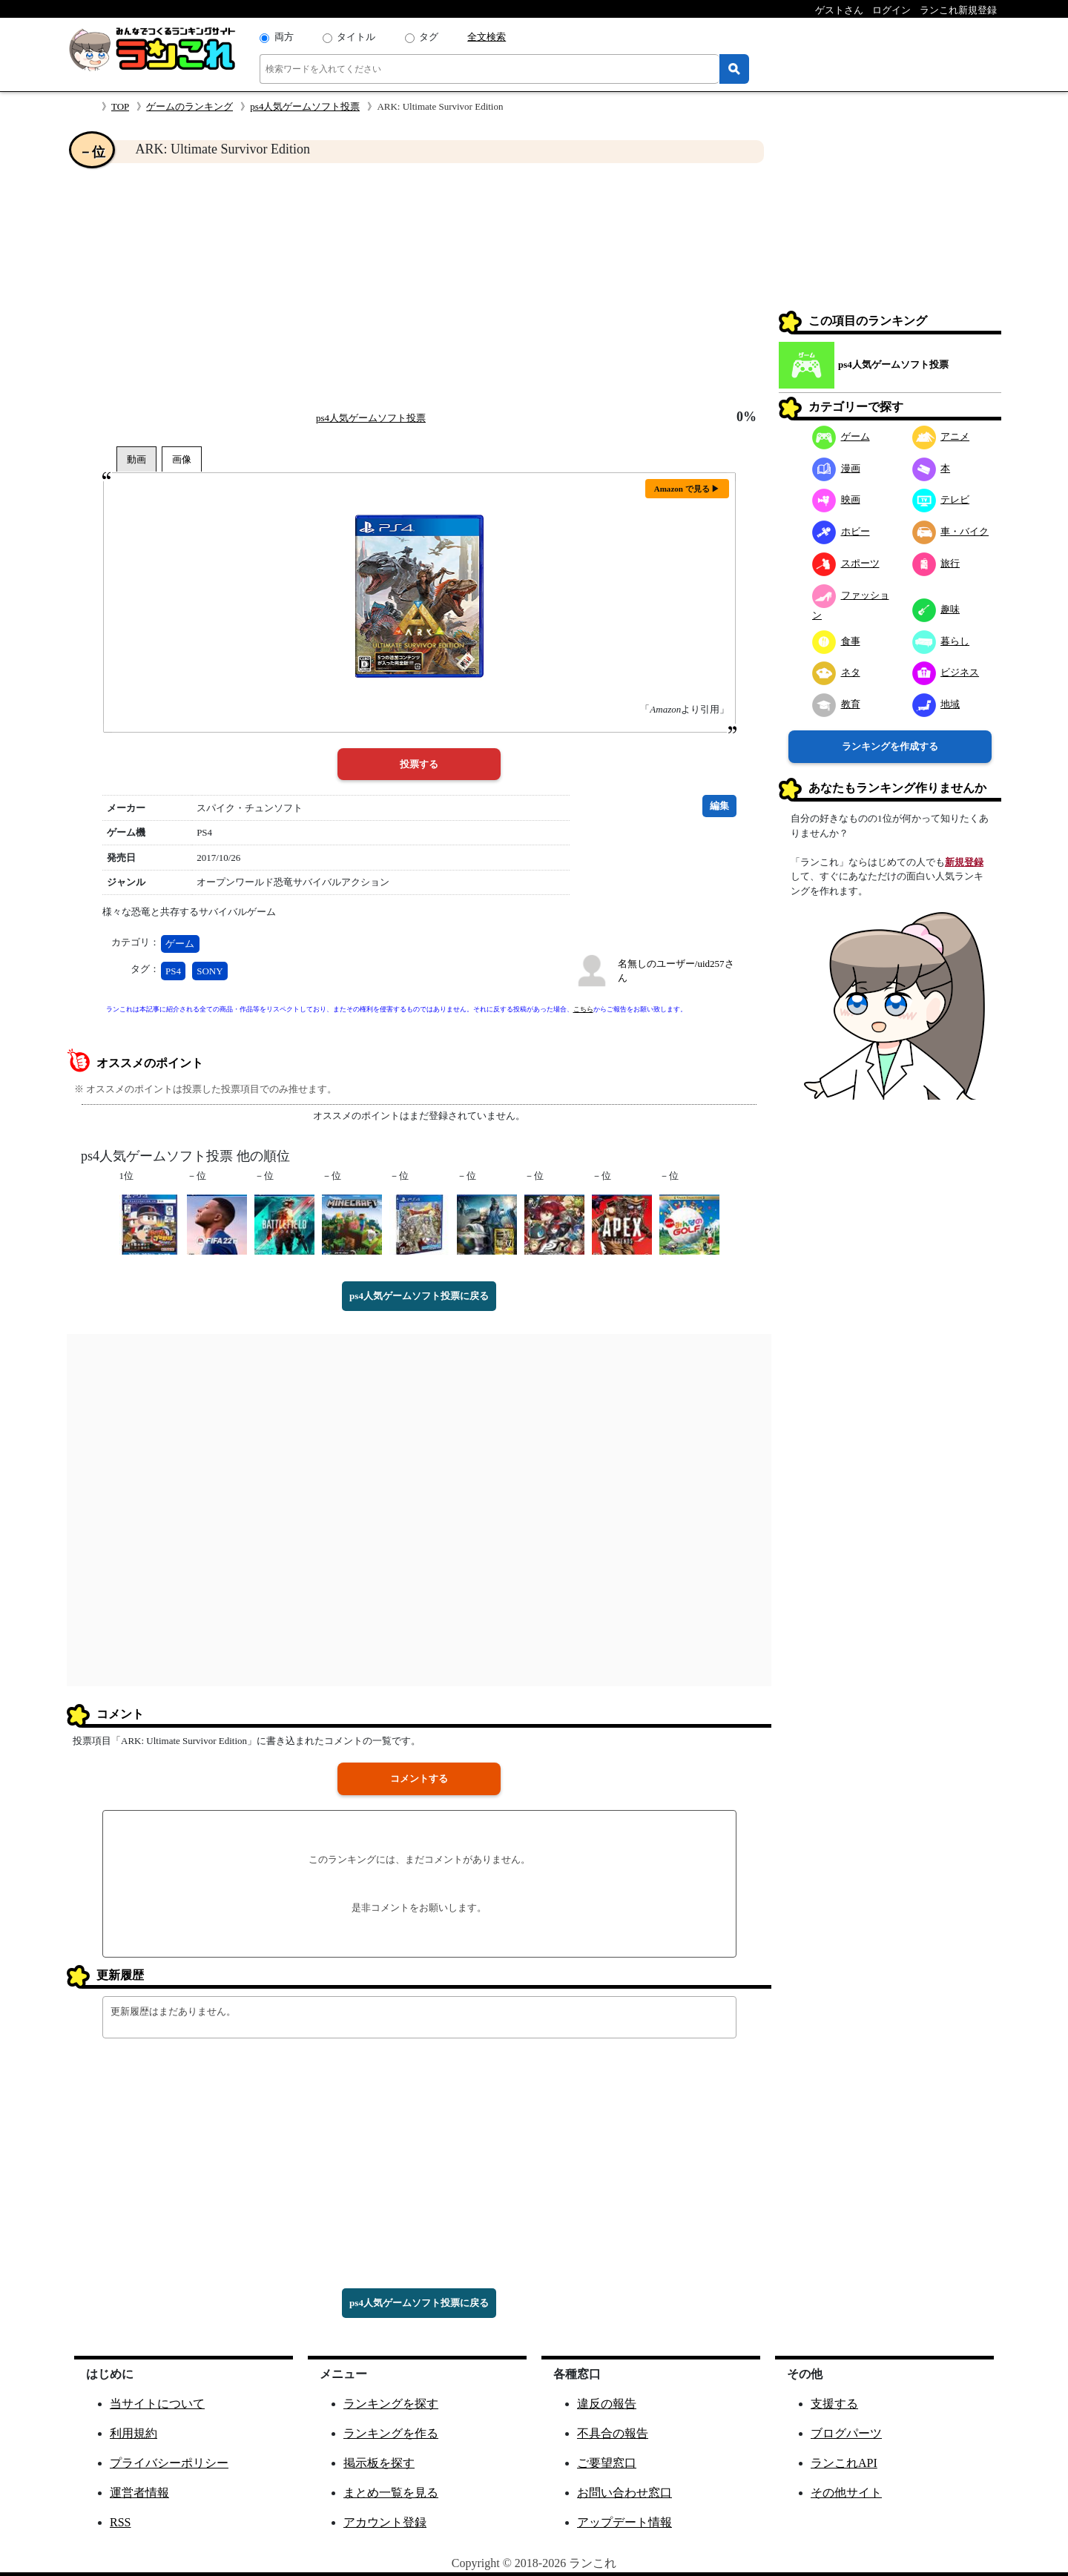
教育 (836, 704)
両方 (284, 36)
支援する (834, 2403)
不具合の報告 (612, 2433)
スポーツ (846, 563)
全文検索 (486, 36)
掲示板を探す (379, 2463)
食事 (836, 641)
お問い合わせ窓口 (624, 2492)
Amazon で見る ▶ (687, 488)
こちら (583, 1009)
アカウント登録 (384, 2522)
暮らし (941, 641)
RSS (120, 2522)
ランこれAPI (844, 2463)
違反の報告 (606, 2403)
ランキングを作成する (890, 746)
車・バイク (950, 531)
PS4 (173, 971)
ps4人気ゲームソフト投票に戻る (419, 1295)
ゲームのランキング (189, 106)
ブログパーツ (846, 2433)
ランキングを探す (390, 2403)
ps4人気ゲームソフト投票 (305, 106)
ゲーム (179, 943)
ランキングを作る (390, 2433)
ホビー (841, 531)
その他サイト (846, 2492)
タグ (428, 36)
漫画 (836, 468)
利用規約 (133, 2433)
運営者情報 (139, 2492)
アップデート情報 (624, 2522)
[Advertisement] (419, 286)
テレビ (941, 499)
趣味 (936, 609)
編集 (719, 805)
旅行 (936, 563)
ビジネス (946, 672)
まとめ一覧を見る (390, 2492)
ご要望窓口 (606, 2463)
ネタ (836, 672)
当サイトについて (157, 2403)
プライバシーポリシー (169, 2463)
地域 (936, 704)
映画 (836, 499)
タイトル (356, 36)
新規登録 (964, 862)
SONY (209, 971)
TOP (120, 106)
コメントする (419, 1778)
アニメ (941, 436)
